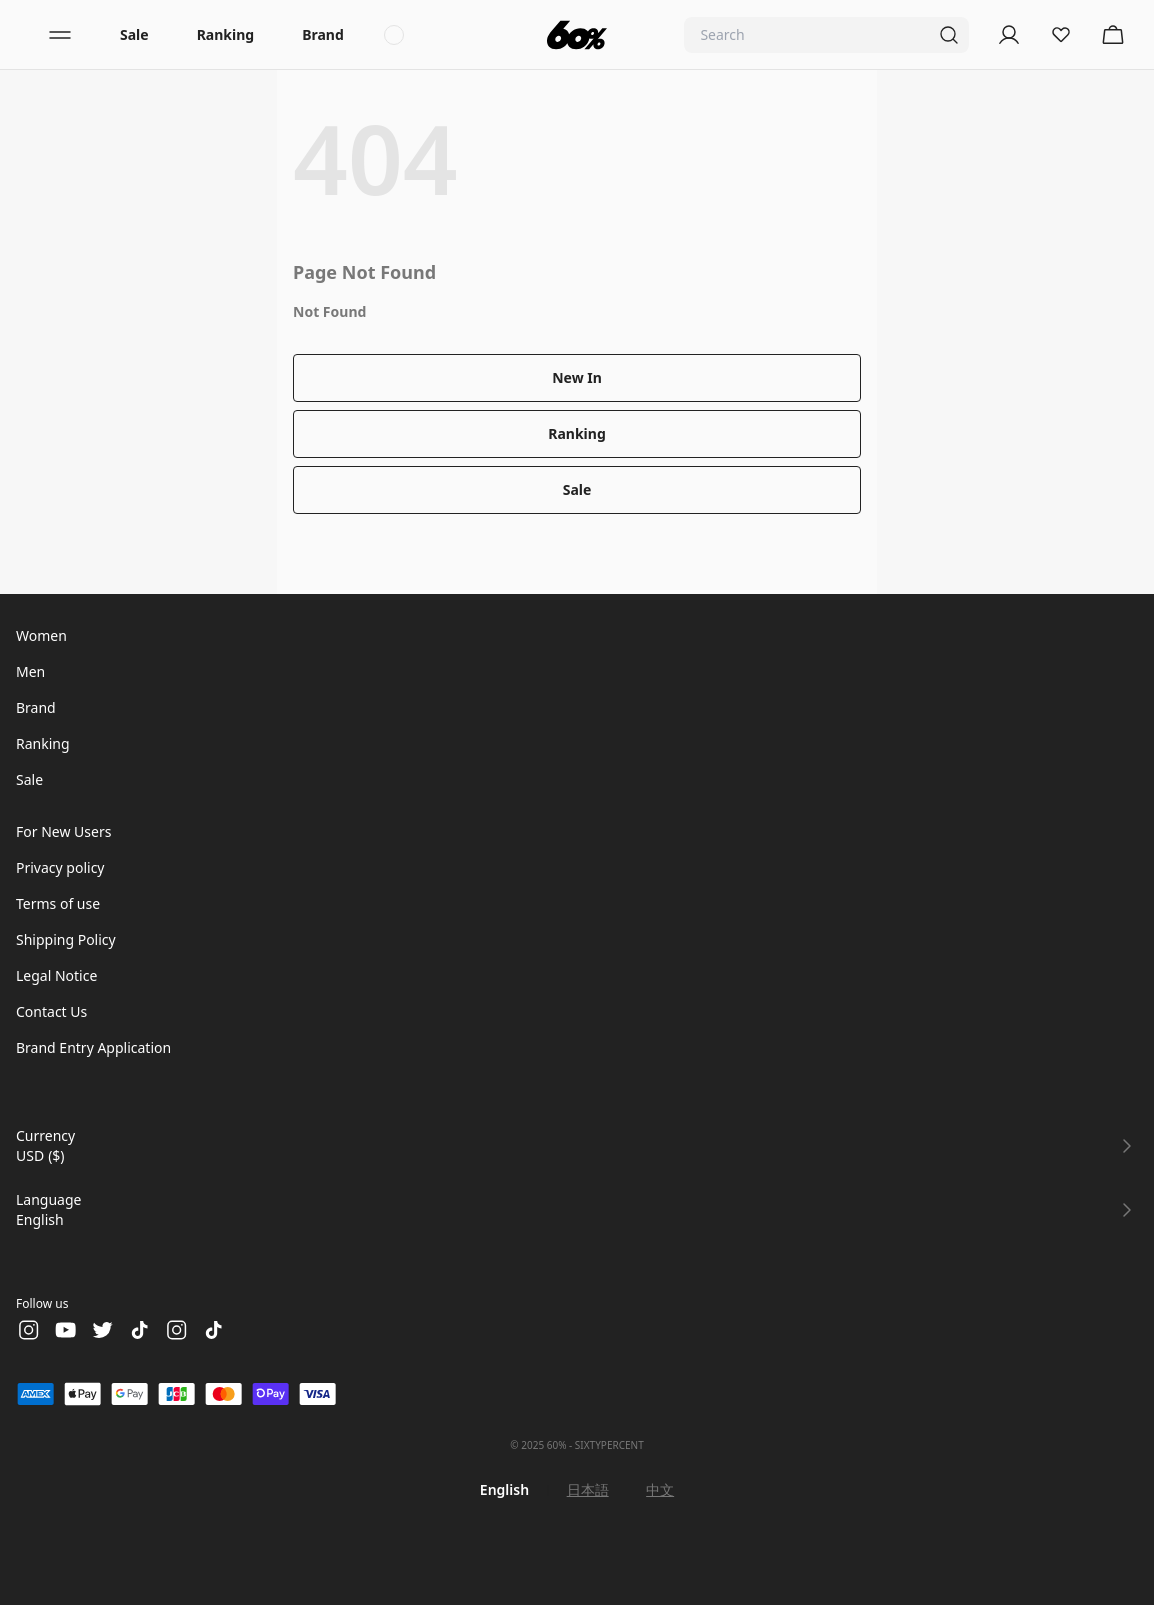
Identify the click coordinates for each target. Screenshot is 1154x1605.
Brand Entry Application (93, 1047)
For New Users (63, 831)
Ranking (225, 34)
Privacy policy (60, 867)
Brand (323, 34)
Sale (134, 34)
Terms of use (58, 903)
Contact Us (51, 1011)
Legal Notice (56, 975)
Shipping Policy (66, 939)
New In (577, 377)
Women (41, 635)
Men (30, 671)
